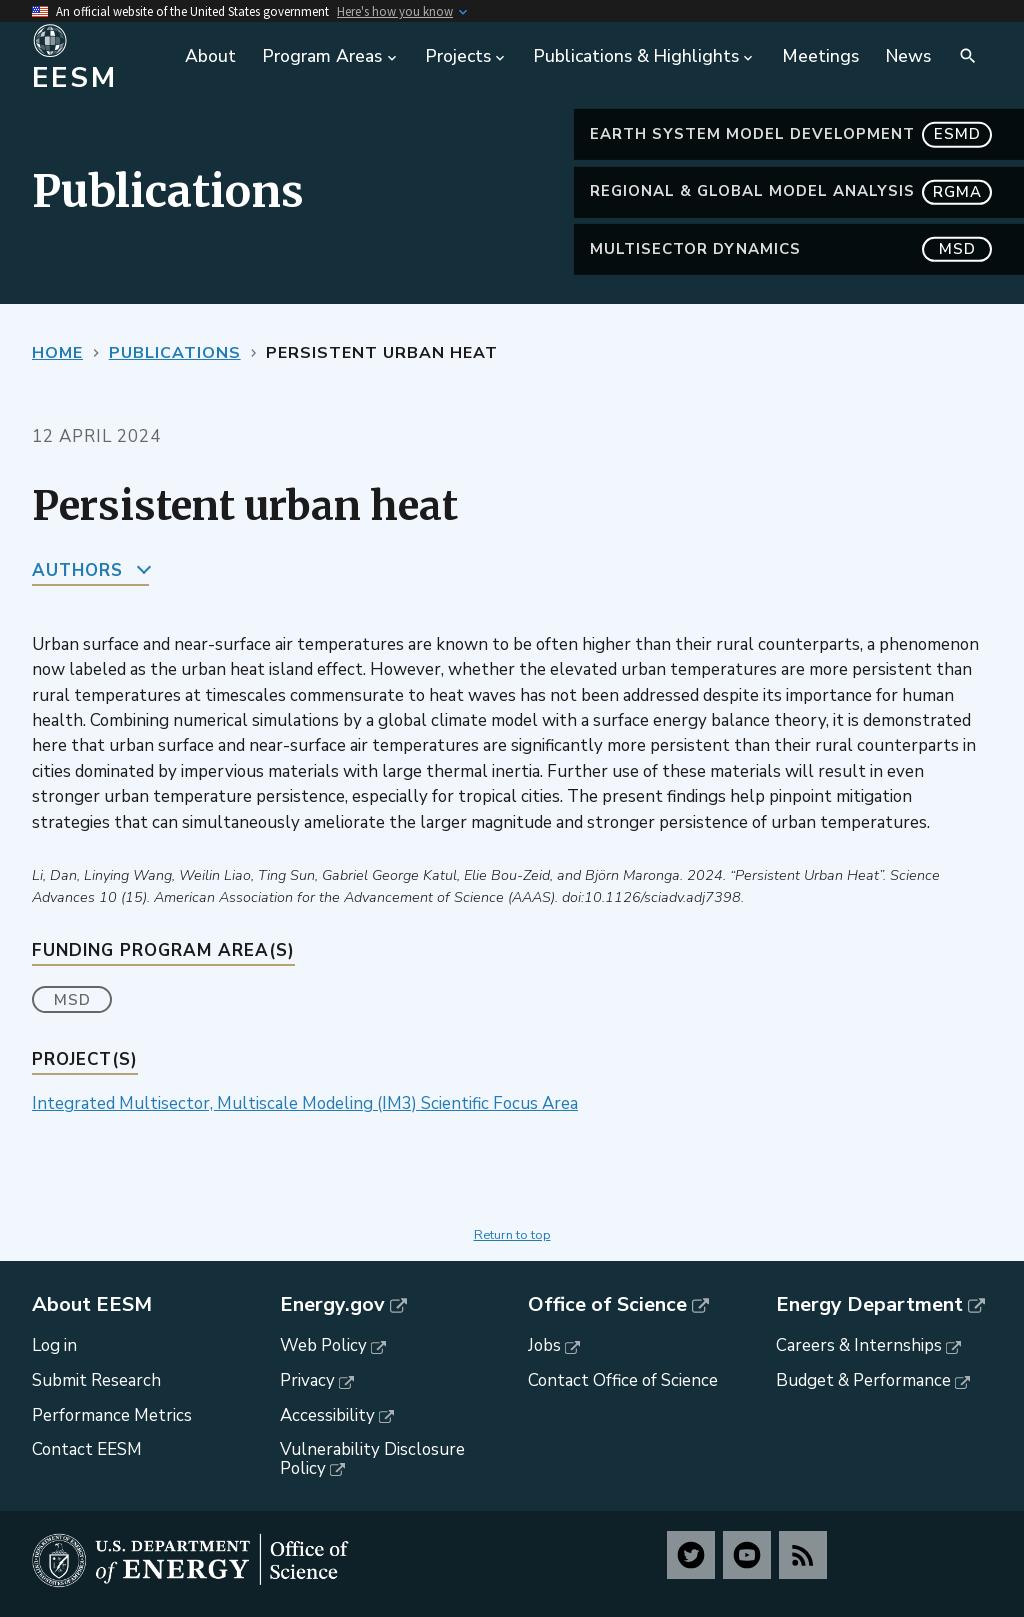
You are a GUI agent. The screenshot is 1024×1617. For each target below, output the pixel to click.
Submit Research (96, 1380)
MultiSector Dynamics (791, 249)
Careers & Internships (859, 1345)
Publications (175, 353)
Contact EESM (87, 1449)
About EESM (92, 1305)
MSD (72, 1000)
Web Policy (323, 1345)
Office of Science (607, 1305)
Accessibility (327, 1415)
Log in (54, 1345)
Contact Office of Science (623, 1380)
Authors (77, 570)
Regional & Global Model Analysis (791, 191)
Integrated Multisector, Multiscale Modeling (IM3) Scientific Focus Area (305, 1103)
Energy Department (869, 1305)
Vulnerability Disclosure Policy (372, 1459)
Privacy (307, 1380)
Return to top (512, 1235)
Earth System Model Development (791, 134)
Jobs (544, 1345)
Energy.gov (332, 1305)
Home (57, 353)
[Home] (98, 57)
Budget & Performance (863, 1380)
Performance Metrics (112, 1415)
